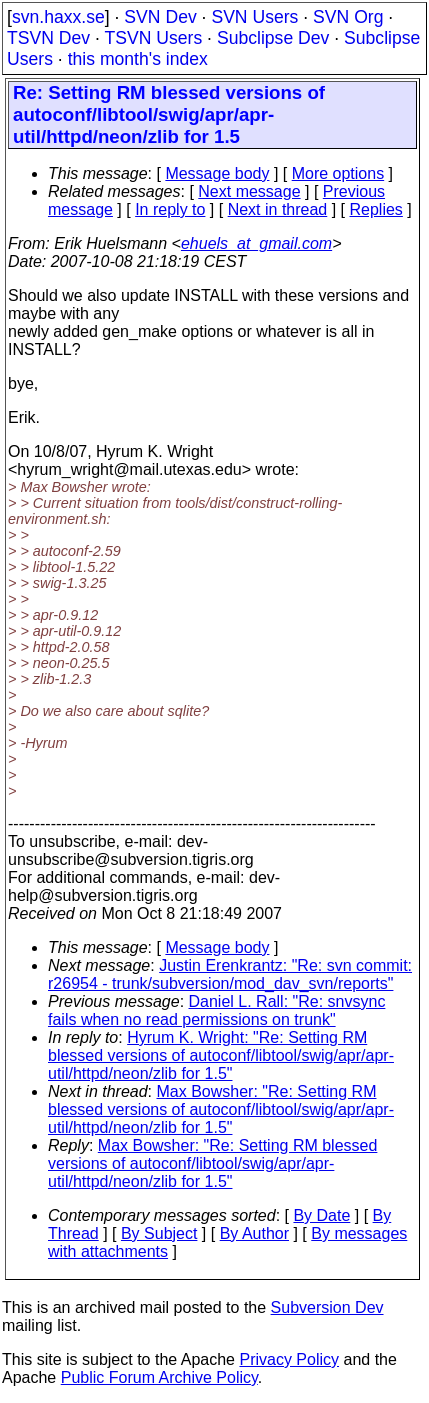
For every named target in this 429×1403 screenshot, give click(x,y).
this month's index (138, 59)
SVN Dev (160, 17)
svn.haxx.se (58, 17)
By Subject (159, 1233)
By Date (321, 1215)
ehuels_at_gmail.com (256, 243)
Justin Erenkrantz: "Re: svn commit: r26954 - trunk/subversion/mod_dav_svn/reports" (230, 974)
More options (338, 173)
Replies (376, 209)
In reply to (170, 209)
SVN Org (348, 17)
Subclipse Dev (273, 38)
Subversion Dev (327, 1307)
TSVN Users (153, 38)
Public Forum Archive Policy (159, 1377)
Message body (217, 173)
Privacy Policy (289, 1359)
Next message (249, 191)
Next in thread (278, 209)
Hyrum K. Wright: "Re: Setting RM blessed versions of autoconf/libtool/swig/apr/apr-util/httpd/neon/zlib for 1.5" (221, 1055)
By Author (254, 1233)
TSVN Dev (48, 38)
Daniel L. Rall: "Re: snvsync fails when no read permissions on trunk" (216, 1010)
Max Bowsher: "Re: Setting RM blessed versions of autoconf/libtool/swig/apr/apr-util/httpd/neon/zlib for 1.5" (221, 1109)
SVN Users (254, 17)
